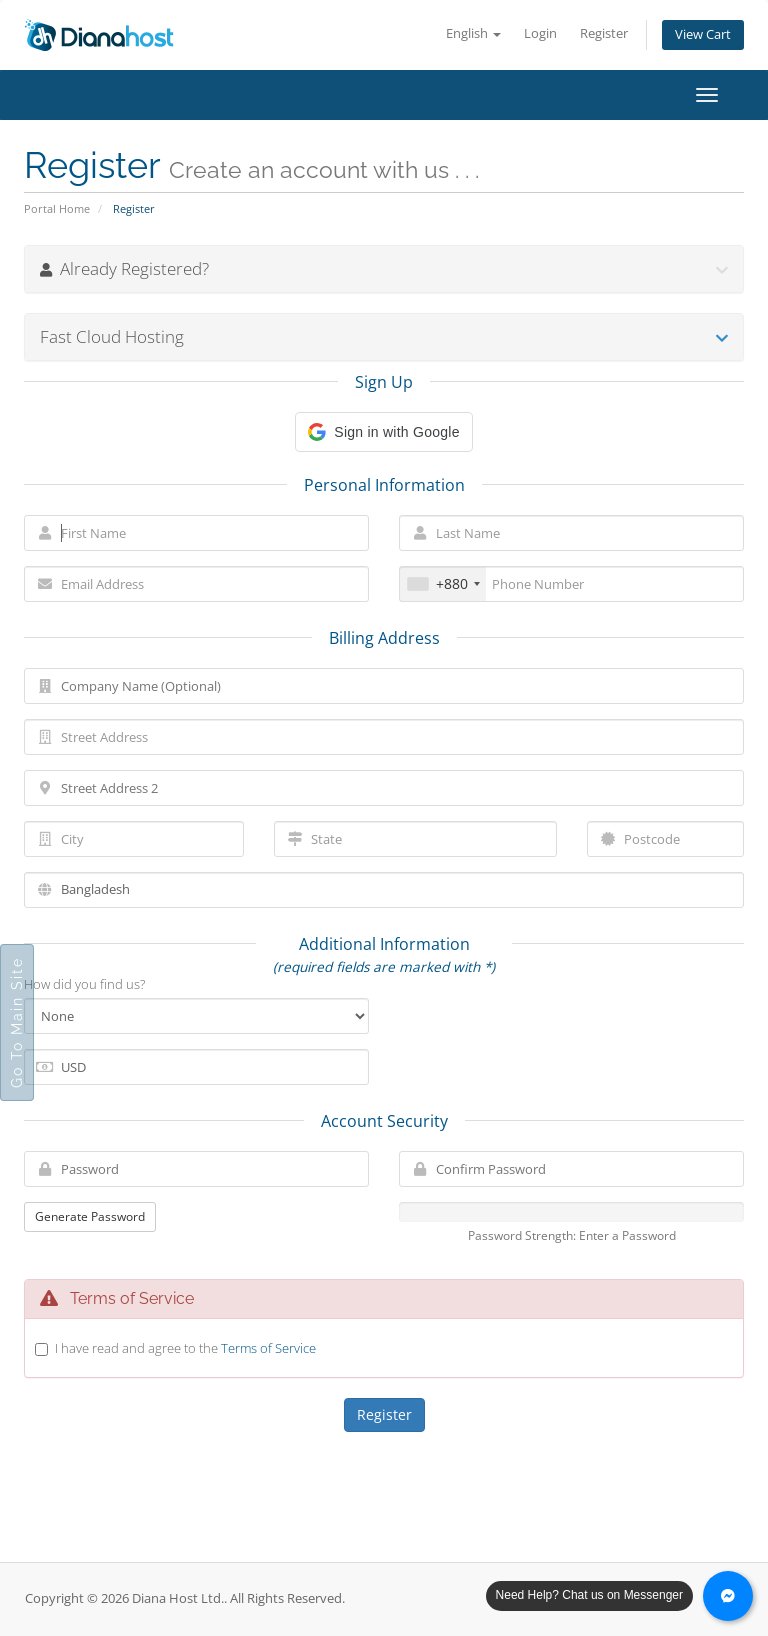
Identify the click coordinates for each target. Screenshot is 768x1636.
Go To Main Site (17, 1022)
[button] (383, 432)
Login (540, 33)
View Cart (703, 34)
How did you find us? (84, 984)
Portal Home (57, 208)
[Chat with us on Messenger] (728, 1596)
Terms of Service (268, 1348)
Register (604, 33)
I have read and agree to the (185, 1348)
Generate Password (90, 1216)
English (473, 33)
